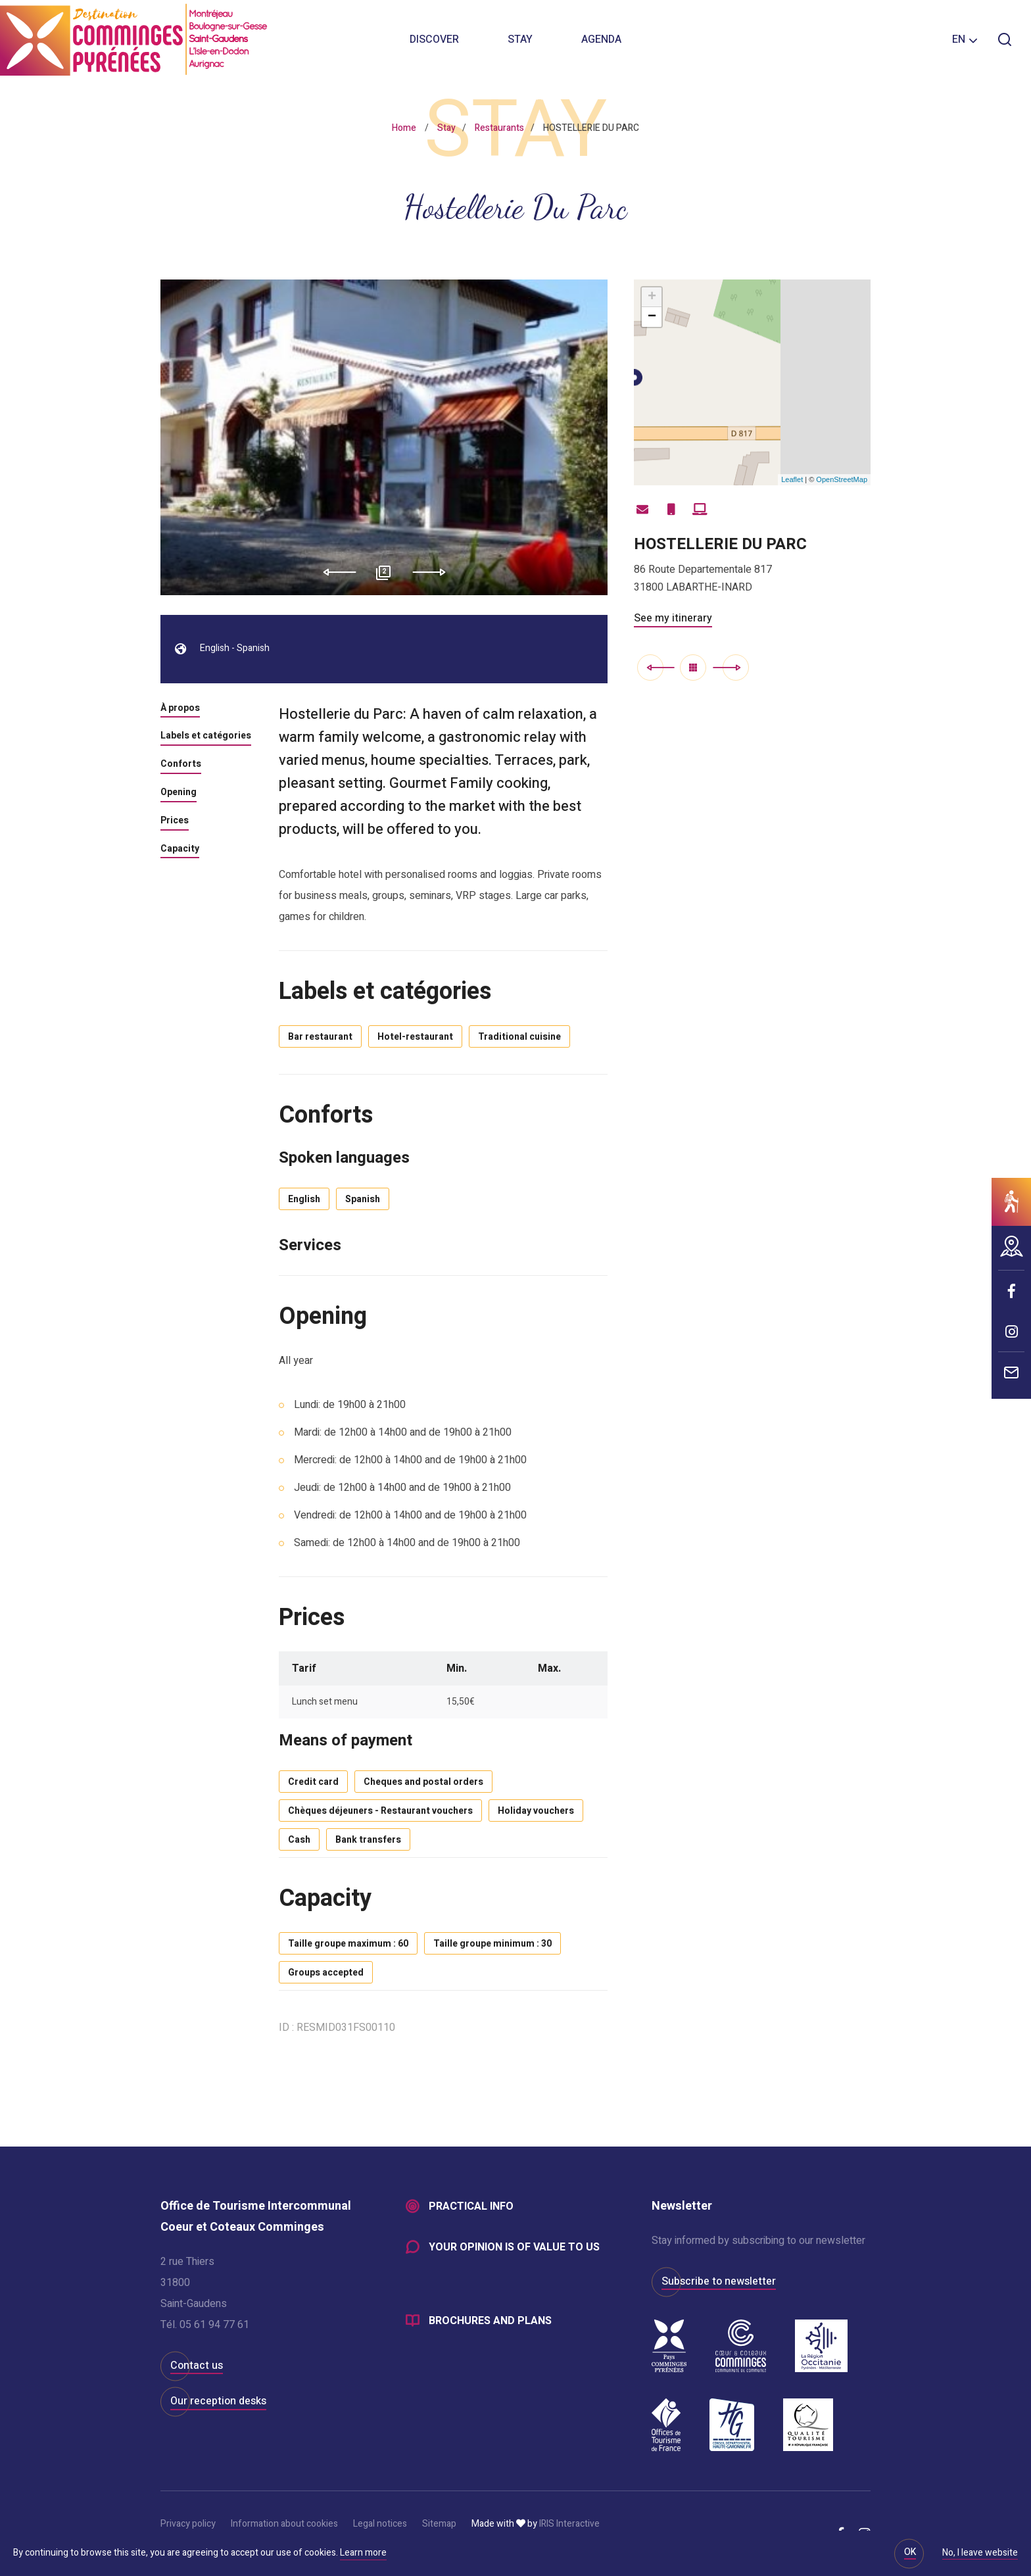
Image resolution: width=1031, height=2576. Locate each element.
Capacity (179, 850)
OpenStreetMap (841, 479)
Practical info (471, 2206)
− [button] (652, 317)
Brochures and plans (490, 2321)
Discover (434, 39)
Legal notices (380, 2524)
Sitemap (439, 2524)
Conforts (180, 765)
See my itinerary (673, 618)
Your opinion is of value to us (514, 2247)
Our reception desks (218, 2401)
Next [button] (433, 572)
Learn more (363, 2553)
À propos (180, 709)
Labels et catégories (205, 736)
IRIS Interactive (569, 2524)
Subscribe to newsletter (718, 2281)
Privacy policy (188, 2524)
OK (910, 2552)
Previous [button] (335, 572)
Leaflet (792, 479)
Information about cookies (284, 2524)
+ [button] (652, 297)
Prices (174, 821)
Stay (520, 39)
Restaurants (499, 128)
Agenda (601, 39)
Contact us (196, 2365)
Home (404, 128)
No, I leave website (980, 2554)
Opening (178, 793)
